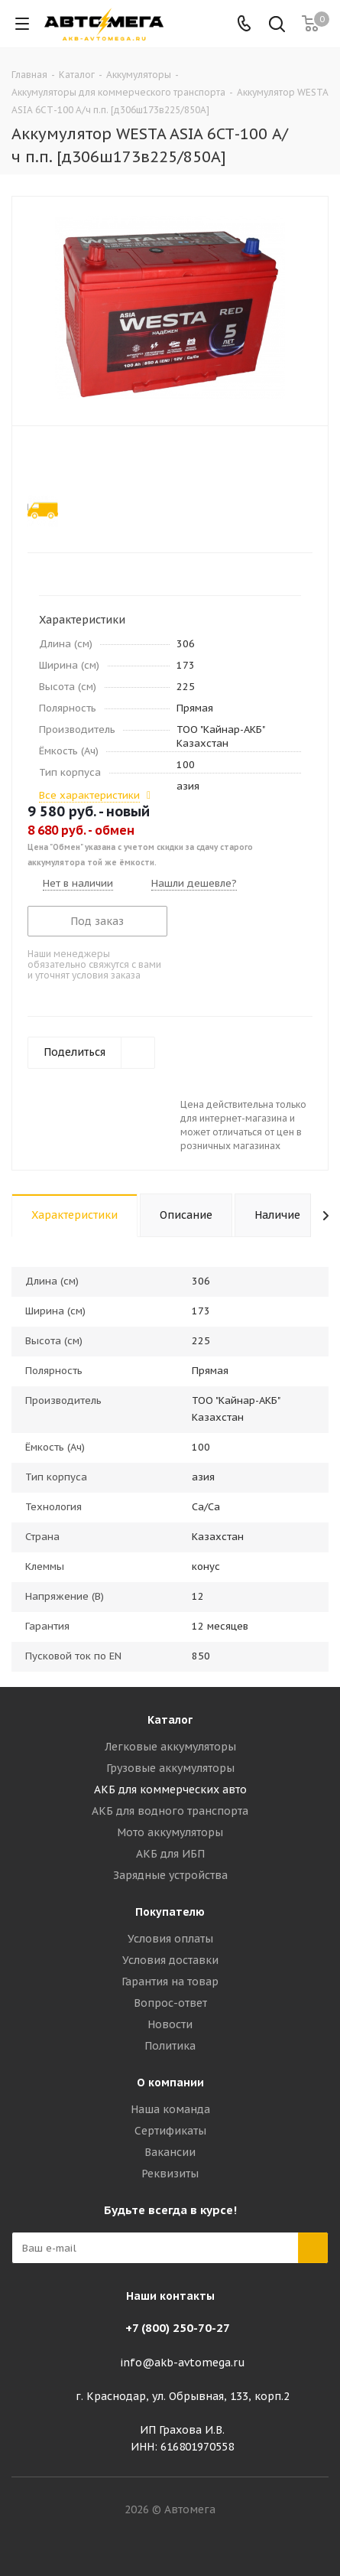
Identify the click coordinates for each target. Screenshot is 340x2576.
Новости (170, 2024)
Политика (170, 2046)
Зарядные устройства (170, 1875)
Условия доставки (170, 1960)
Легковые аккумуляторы (170, 1747)
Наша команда (170, 2109)
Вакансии (170, 2152)
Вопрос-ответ (170, 2003)
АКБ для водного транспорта (170, 1811)
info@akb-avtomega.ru (182, 2362)
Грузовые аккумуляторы (170, 1768)
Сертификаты (170, 2131)
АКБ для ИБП (170, 1854)
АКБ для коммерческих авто (170, 1789)
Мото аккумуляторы (170, 1832)
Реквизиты (170, 2173)
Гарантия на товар (170, 1981)
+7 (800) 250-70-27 (177, 2327)
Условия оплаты (170, 1939)
